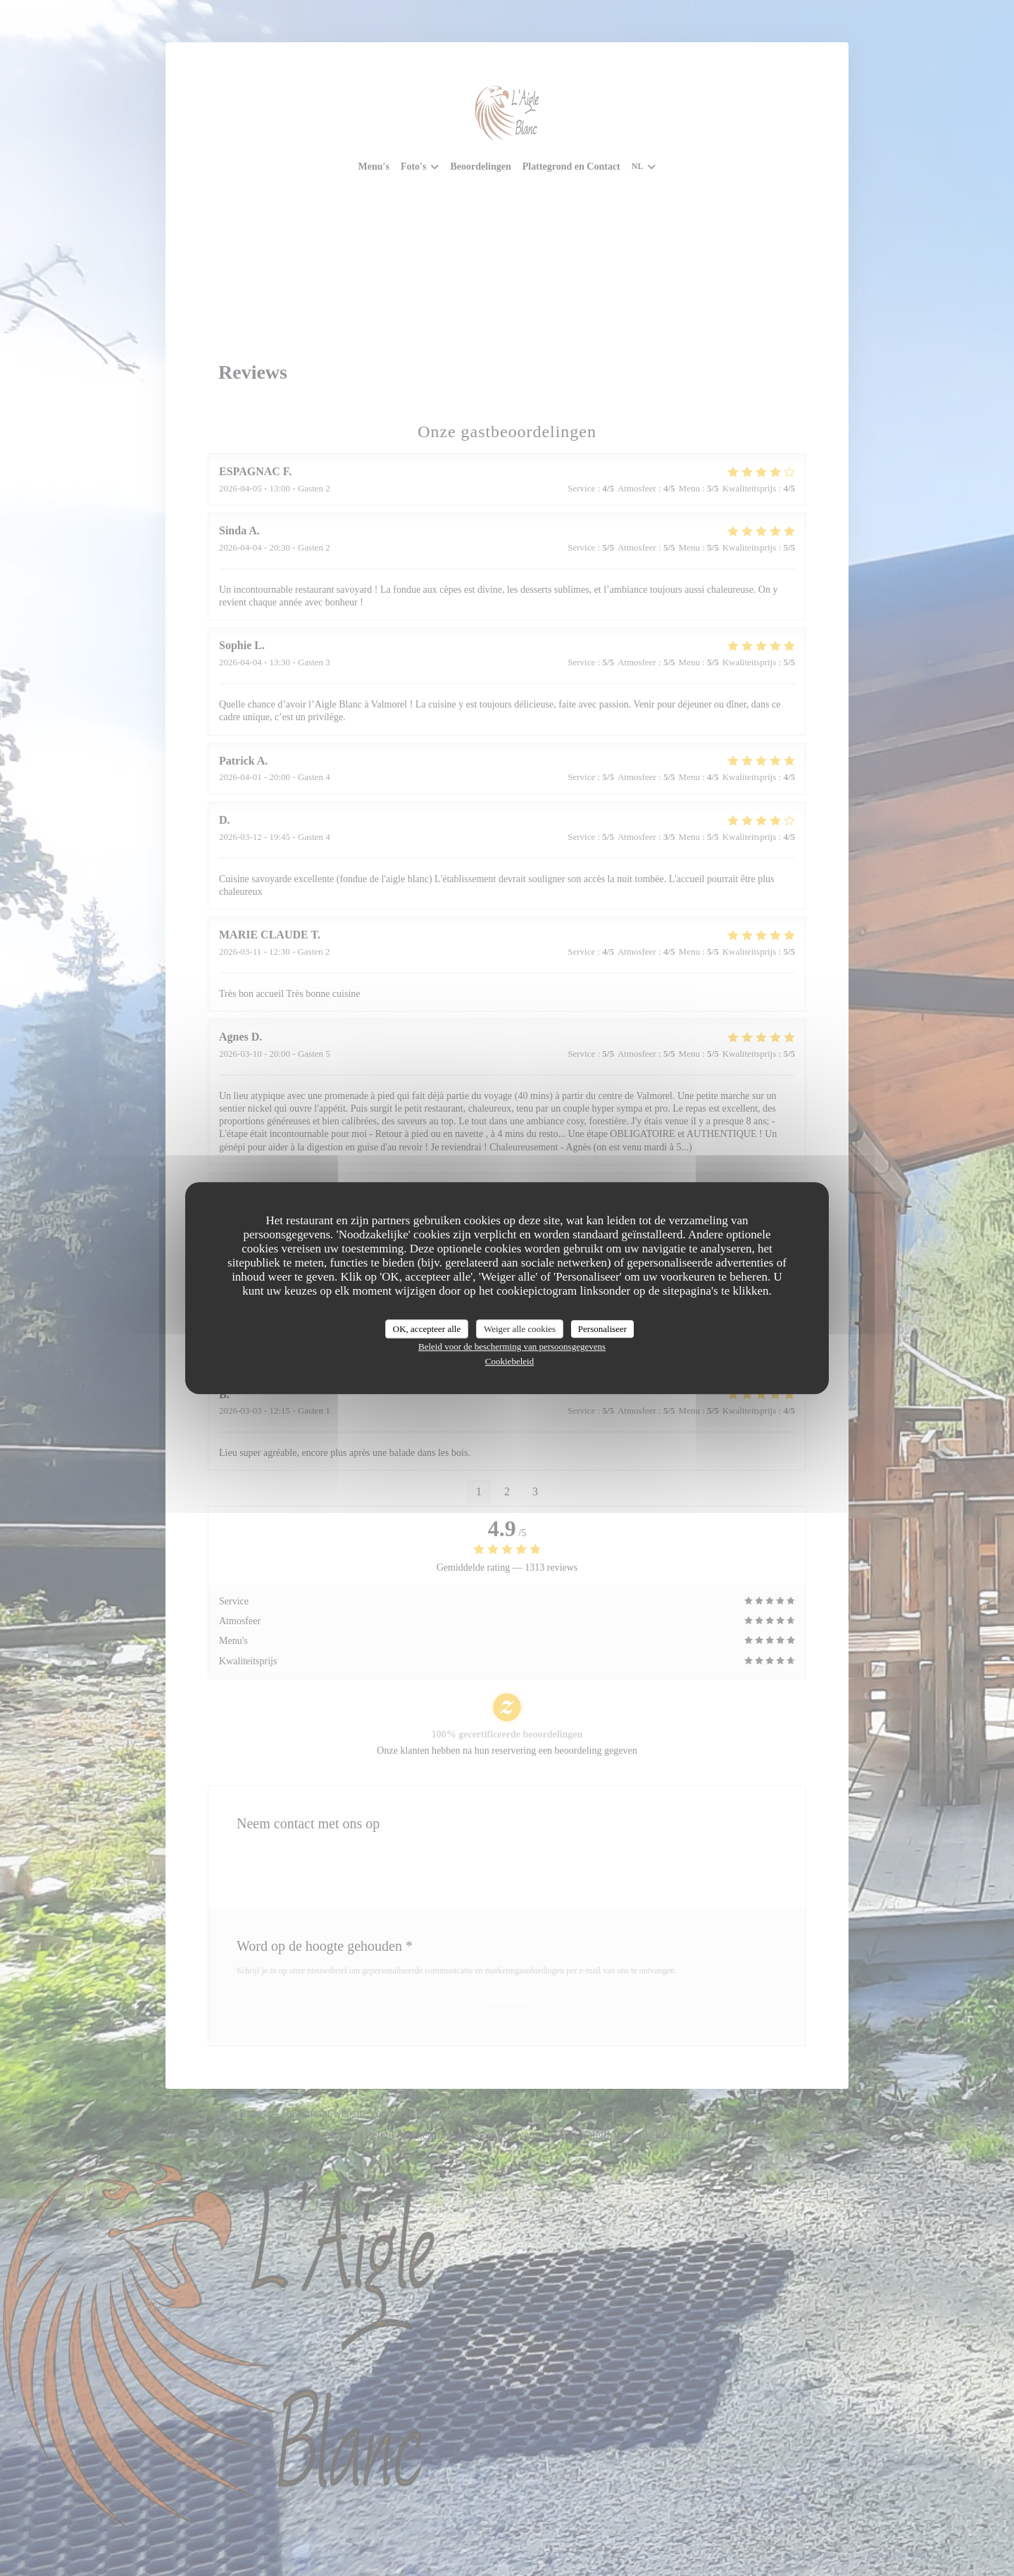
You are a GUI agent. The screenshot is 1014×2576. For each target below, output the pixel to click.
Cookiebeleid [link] (509, 1361)
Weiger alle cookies (520, 1329)
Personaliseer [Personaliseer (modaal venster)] (602, 1329)
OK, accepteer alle (427, 1329)
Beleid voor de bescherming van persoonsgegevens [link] (512, 1346)
